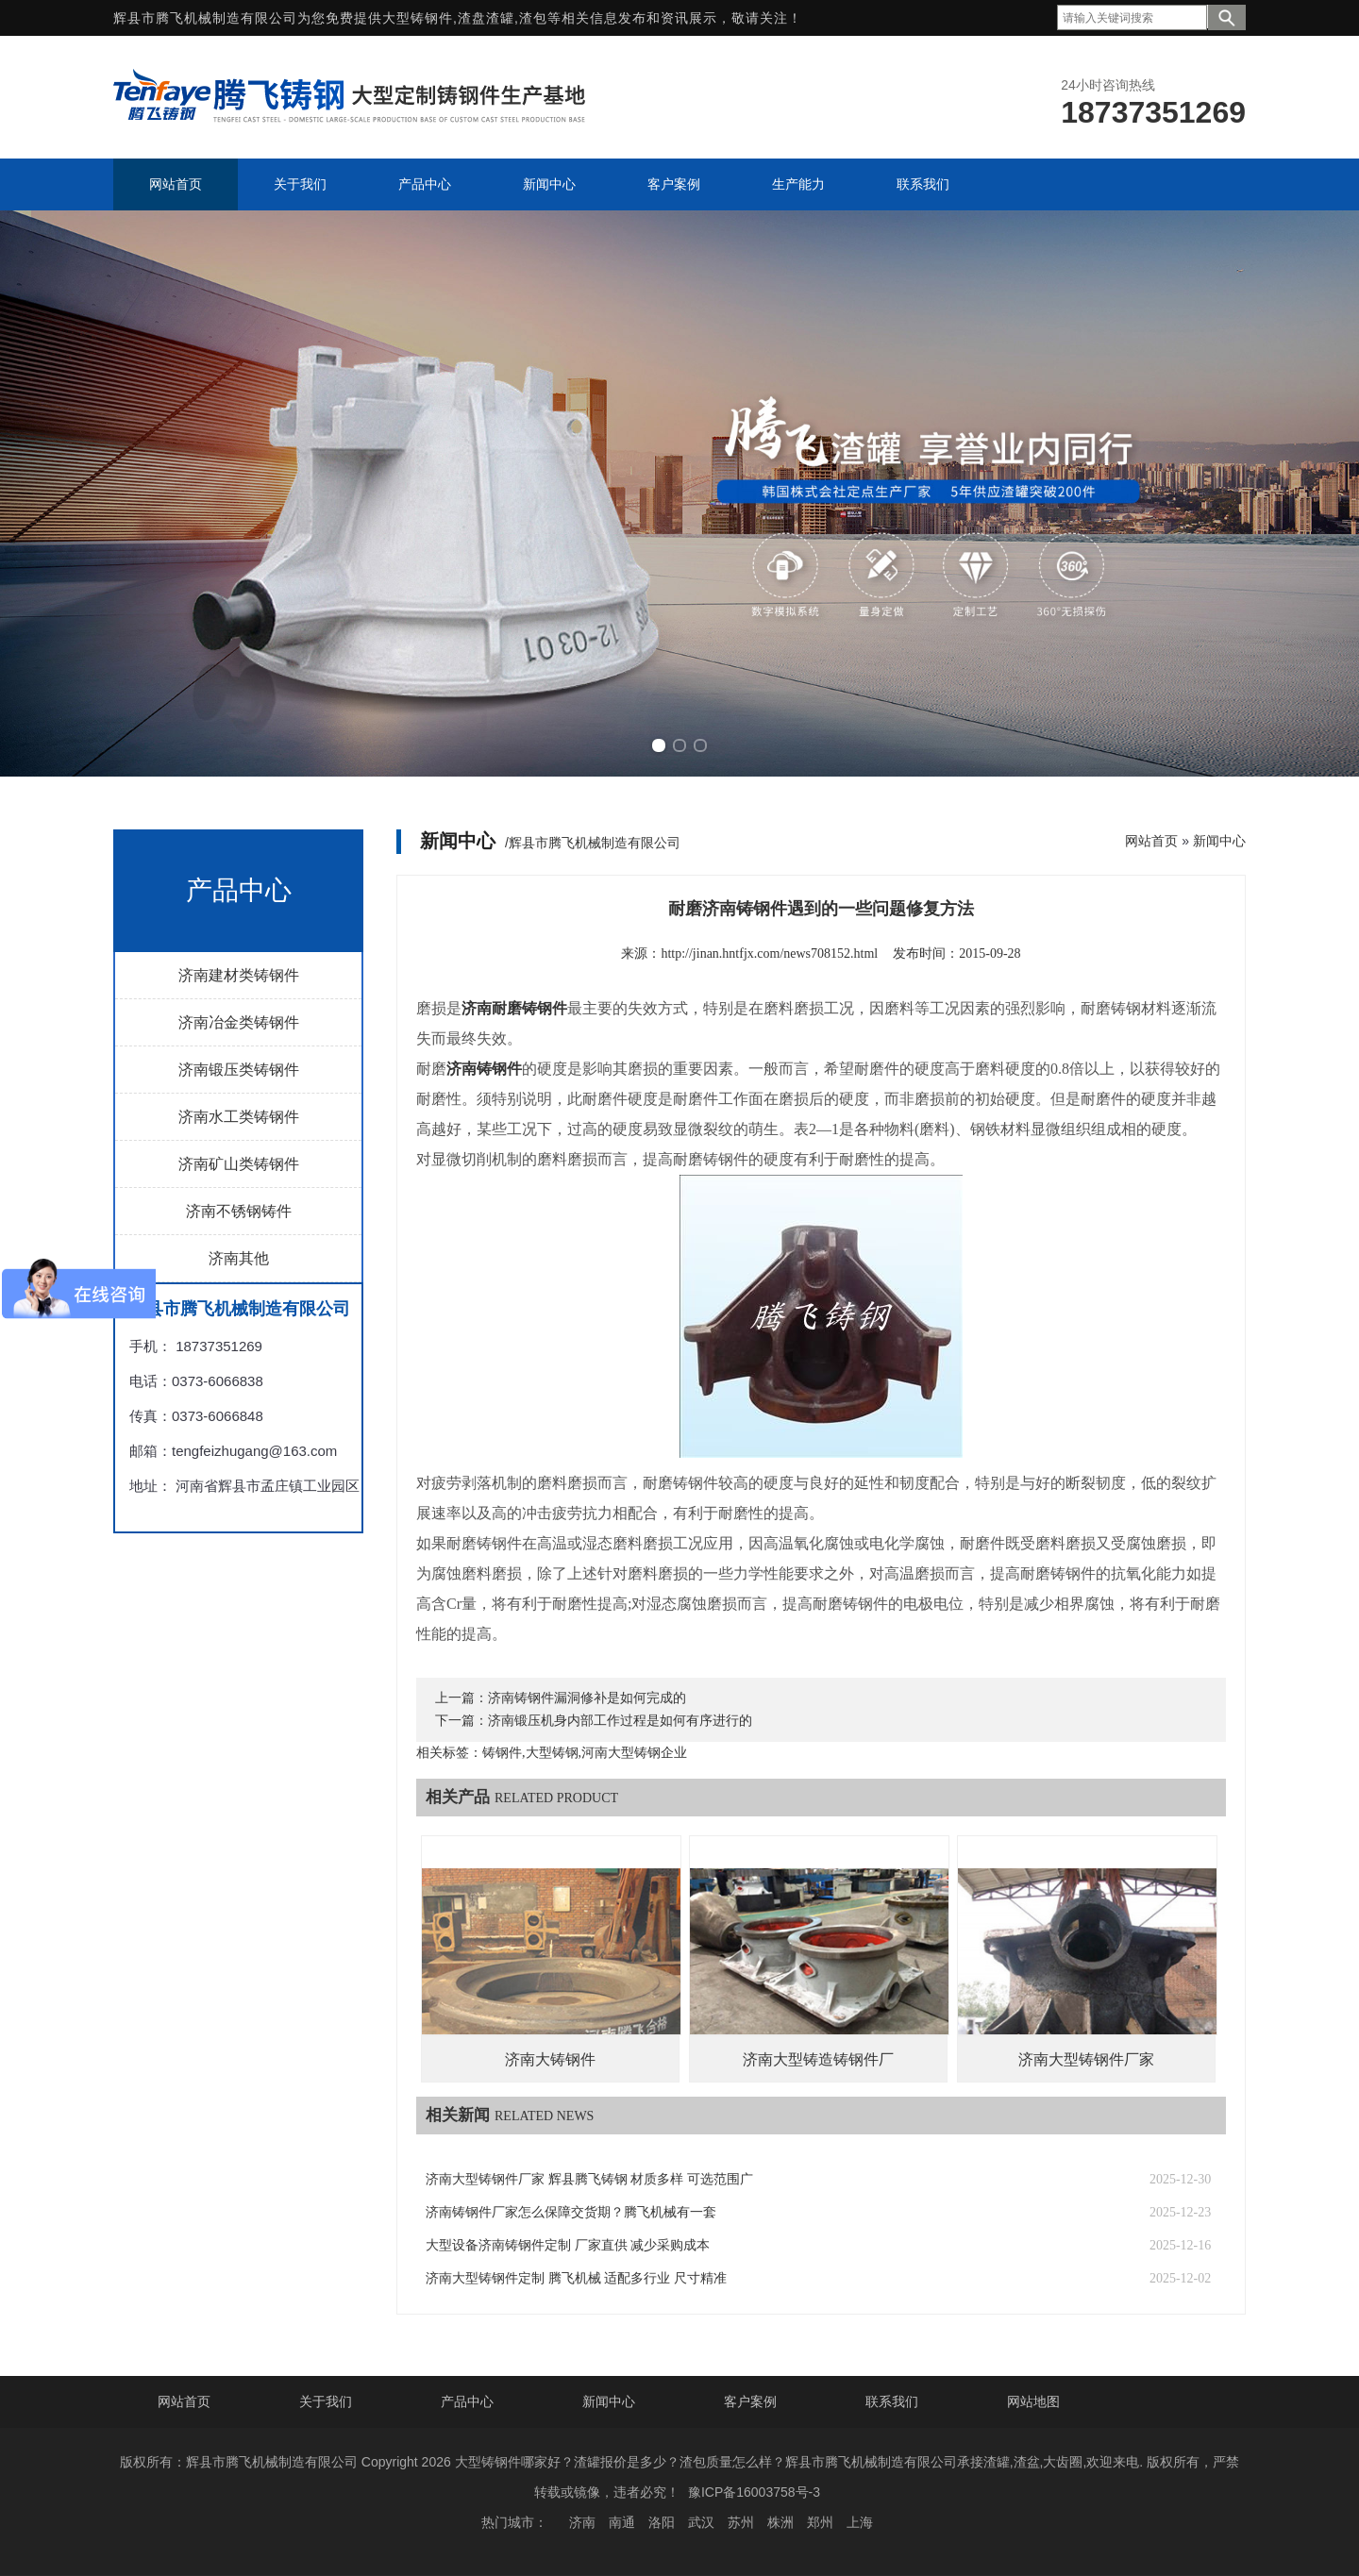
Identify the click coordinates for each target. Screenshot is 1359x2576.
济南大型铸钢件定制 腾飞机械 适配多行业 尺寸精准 (576, 2278)
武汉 (701, 2522)
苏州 (741, 2522)
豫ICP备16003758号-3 (754, 2492)
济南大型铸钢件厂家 (1086, 2059)
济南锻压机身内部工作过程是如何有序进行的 (620, 1721)
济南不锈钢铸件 (239, 1211)
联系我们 (891, 2401)
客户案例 (750, 2401)
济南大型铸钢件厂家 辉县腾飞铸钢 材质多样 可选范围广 (589, 2179)
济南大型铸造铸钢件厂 (818, 2059)
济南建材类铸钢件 (238, 975)
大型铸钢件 (417, 17)
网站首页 (1151, 840)
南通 (622, 2522)
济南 (582, 2522)
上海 (860, 2522)
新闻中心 (1219, 840)
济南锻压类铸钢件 (238, 1070)
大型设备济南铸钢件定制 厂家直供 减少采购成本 (568, 2245)
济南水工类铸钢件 (238, 1117)
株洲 (780, 2522)
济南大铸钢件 (550, 2059)
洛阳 (661, 2522)
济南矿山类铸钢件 (238, 1164)
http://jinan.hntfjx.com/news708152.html (769, 953)
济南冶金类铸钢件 (238, 1022)
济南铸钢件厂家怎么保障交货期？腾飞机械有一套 (571, 2212)
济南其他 (239, 1258)
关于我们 (325, 2401)
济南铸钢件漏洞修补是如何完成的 (587, 1698)
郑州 (820, 2522)
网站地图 (1033, 2401)
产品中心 (467, 2401)
